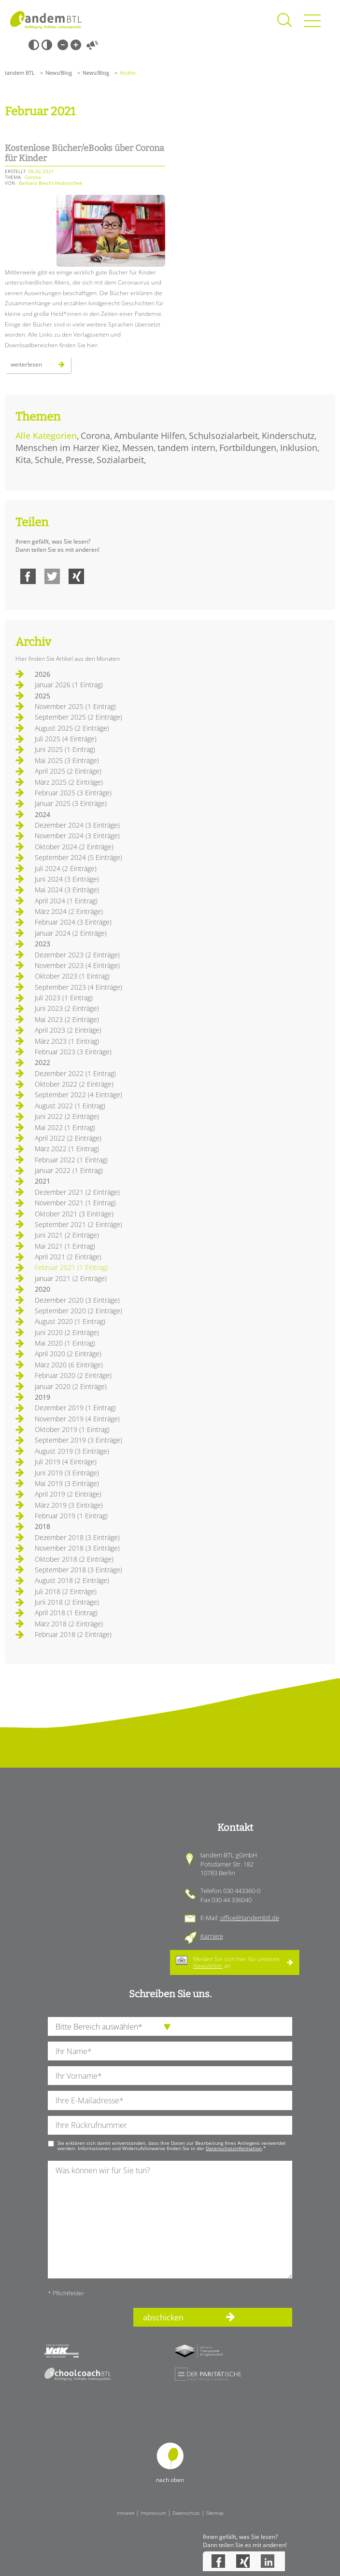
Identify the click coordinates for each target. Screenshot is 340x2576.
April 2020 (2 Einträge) (68, 1353)
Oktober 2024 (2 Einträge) (74, 846)
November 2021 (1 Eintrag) (75, 1202)
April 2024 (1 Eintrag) (66, 900)
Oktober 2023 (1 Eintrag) (72, 976)
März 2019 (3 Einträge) (69, 1505)
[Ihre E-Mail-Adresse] (170, 2100)
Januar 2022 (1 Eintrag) (69, 1170)
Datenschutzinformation (234, 2148)
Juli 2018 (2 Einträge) (66, 1591)
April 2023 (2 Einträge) (68, 1030)
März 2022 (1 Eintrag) (67, 1148)
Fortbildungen (247, 447)
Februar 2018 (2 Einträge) (73, 1634)
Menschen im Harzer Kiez (66, 447)
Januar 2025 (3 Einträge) (71, 803)
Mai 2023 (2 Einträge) (67, 1019)
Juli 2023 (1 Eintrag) (64, 997)
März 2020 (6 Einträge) (69, 1364)
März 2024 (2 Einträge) (69, 911)
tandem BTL (20, 72)
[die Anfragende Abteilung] (170, 2026)
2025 (42, 695)
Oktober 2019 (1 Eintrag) (72, 1429)
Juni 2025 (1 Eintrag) (65, 749)
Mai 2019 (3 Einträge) (67, 1483)
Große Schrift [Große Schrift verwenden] (76, 45)
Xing (76, 576)
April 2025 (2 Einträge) (68, 771)
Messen (138, 447)
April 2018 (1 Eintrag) (66, 1612)
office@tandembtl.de (249, 1917)
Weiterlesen (41, 366)
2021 (42, 1181)
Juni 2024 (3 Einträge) (67, 879)
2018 (42, 1526)
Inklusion (298, 447)
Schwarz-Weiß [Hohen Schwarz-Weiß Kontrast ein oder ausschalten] (34, 45)
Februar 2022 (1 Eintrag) (71, 1159)
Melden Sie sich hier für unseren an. (236, 1962)
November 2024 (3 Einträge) (77, 835)
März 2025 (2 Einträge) (69, 782)
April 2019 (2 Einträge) (68, 1494)
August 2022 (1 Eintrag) (70, 1105)
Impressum (153, 2512)
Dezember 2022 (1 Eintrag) (75, 1073)
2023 (42, 943)
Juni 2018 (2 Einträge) (67, 1602)
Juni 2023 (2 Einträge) (67, 1008)
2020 (42, 1289)
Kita (23, 459)
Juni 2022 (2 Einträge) (67, 1116)
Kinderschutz (288, 435)
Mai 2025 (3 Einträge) (67, 760)
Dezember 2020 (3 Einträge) (77, 1300)
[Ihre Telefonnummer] (170, 2125)
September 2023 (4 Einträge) (78, 987)
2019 (42, 1397)
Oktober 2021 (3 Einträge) (74, 1213)
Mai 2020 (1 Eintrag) (65, 1343)
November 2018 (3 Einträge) (77, 1548)
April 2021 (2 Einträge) (68, 1256)
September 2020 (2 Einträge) (78, 1310)
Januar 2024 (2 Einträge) (71, 933)
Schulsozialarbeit (223, 435)
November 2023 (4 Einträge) (77, 965)
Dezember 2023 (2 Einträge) (77, 954)
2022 (42, 1062)
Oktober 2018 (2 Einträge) (74, 1559)
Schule (48, 459)
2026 (42, 674)
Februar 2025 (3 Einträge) (73, 792)
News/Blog (58, 72)
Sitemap (215, 2512)
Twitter (52, 576)
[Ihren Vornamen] (170, 2075)
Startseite (46, 20)
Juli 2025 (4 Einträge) (66, 738)
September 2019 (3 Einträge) (78, 1440)
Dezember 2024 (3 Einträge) (77, 825)
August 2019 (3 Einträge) (72, 1451)
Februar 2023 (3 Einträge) (73, 1051)
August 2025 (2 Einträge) (72, 728)
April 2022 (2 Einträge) (68, 1138)
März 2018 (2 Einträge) (69, 1623)
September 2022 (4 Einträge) (78, 1094)
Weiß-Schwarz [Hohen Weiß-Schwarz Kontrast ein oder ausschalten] (47, 45)
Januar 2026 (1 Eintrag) (69, 684)
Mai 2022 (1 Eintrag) (65, 1127)
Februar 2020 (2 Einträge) (73, 1375)
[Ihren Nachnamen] (170, 2051)
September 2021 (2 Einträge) (78, 1224)
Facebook (28, 576)
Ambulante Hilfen (149, 435)
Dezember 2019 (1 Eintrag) (75, 1407)
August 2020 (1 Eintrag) (70, 1321)
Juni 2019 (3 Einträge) (67, 1472)
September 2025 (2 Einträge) (78, 717)
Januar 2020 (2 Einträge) (71, 1386)
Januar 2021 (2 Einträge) (71, 1278)
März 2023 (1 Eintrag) (67, 1041)
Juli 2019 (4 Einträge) (66, 1461)
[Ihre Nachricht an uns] (170, 2219)
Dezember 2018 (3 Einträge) (77, 1537)
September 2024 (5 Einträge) (78, 857)
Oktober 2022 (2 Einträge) (74, 1084)
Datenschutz (186, 2512)
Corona (95, 435)
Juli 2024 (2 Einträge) (66, 868)
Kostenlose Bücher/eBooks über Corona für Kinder (84, 153)
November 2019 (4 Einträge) (77, 1418)
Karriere (211, 1936)
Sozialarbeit (120, 459)
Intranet (125, 2512)
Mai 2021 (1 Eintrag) (65, 1246)
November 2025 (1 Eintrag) (75, 706)
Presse (79, 459)
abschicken (163, 2317)
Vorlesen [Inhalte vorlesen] (92, 45)
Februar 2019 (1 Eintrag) (71, 1515)
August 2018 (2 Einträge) (72, 1580)
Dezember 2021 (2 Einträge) (77, 1192)
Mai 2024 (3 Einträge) (67, 889)
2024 (42, 814)
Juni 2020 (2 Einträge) (67, 1332)
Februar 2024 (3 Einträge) (73, 922)
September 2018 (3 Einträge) (78, 1569)
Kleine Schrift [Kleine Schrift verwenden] (63, 45)
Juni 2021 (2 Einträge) (67, 1235)
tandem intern (186, 447)
